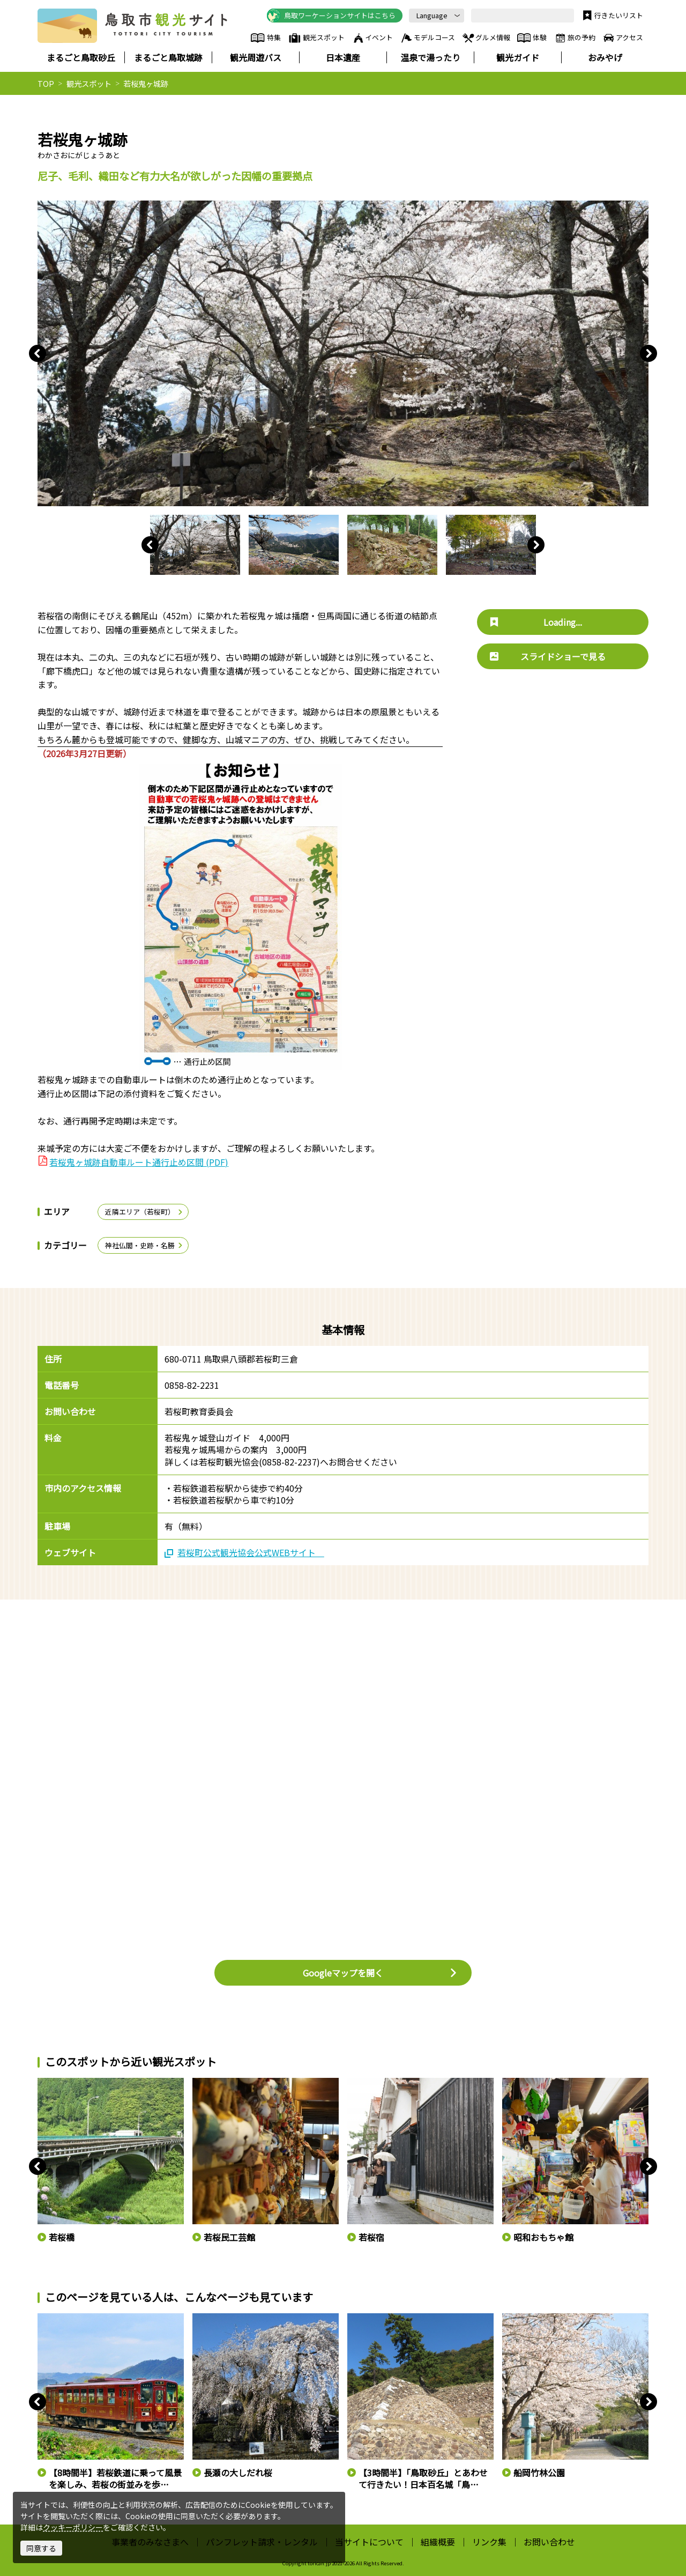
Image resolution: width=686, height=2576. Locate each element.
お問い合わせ (549, 2541)
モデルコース (427, 38)
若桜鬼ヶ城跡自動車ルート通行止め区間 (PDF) (138, 1162)
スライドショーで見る (548, 656)
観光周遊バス (255, 57)
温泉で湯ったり (430, 57)
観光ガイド (517, 57)
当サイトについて (369, 2541)
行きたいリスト (611, 16)
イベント (372, 38)
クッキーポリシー (73, 2527)
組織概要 (438, 2541)
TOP (46, 83)
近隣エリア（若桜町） (144, 1211)
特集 (265, 38)
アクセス (622, 38)
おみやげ (605, 57)
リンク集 (489, 2541)
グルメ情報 (485, 38)
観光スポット (316, 38)
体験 (532, 38)
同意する (41, 2548)
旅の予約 (574, 38)
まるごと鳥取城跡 (168, 57)
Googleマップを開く (380, 1972)
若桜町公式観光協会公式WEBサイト (244, 1552)
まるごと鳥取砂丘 (81, 57)
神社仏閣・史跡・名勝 (144, 1245)
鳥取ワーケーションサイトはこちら (331, 16)
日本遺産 (343, 57)
